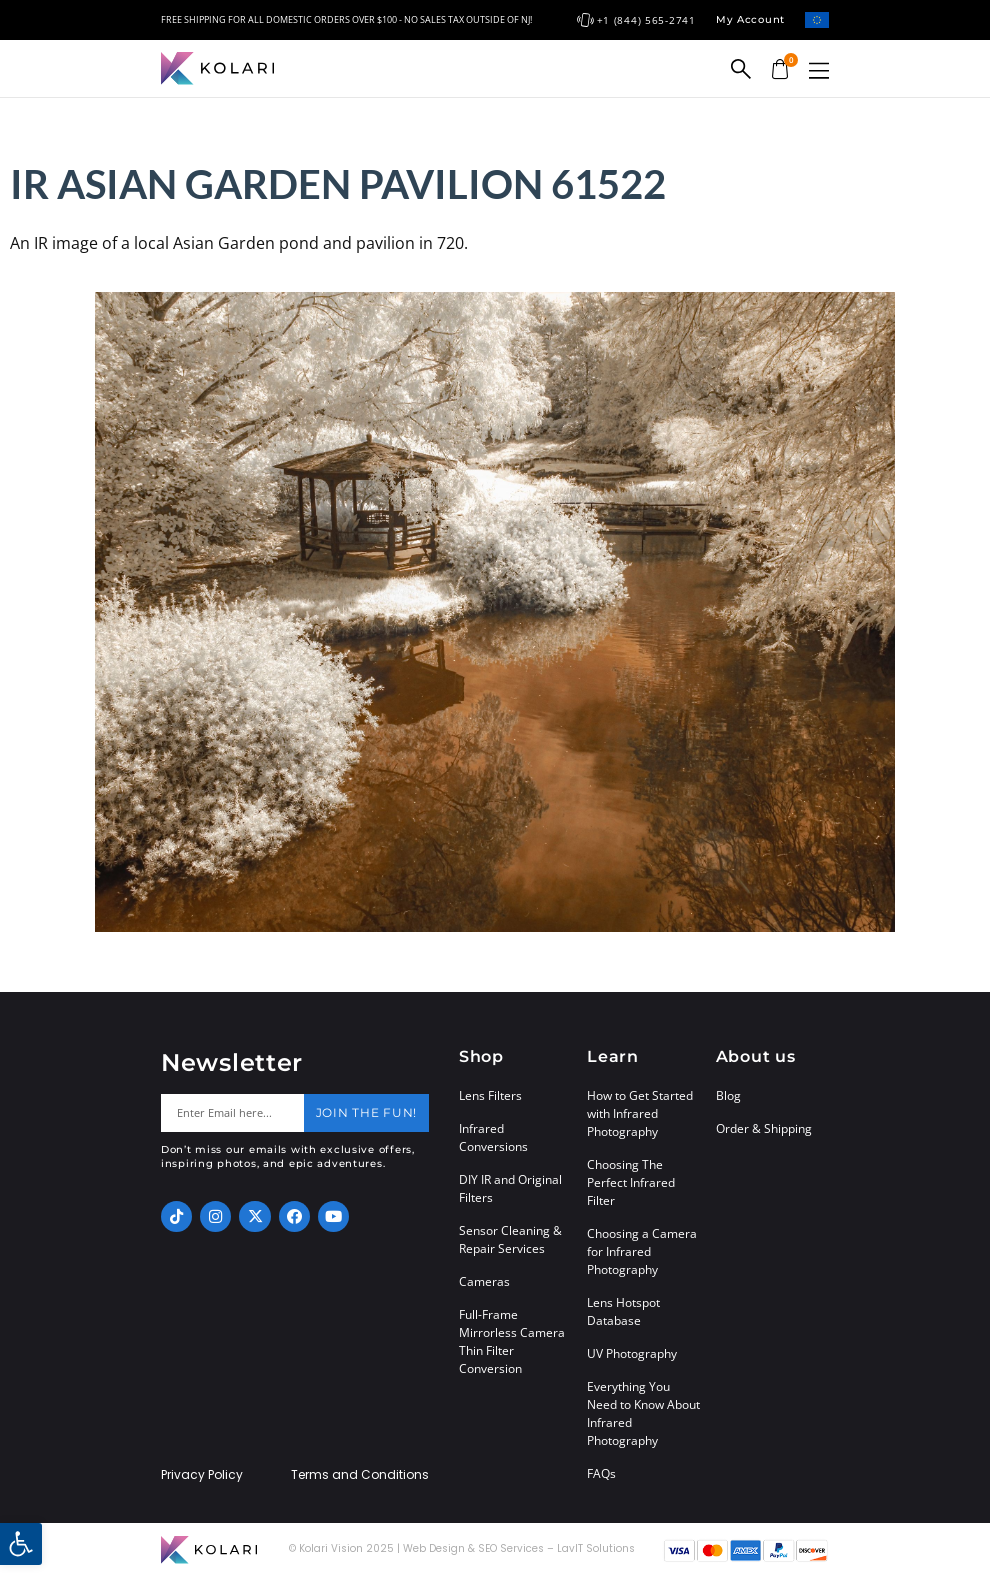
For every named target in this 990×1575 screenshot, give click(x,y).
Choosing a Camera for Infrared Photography (642, 1251)
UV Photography (632, 1353)
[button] (819, 70)
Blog (728, 1095)
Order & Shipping (764, 1128)
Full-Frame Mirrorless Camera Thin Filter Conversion (512, 1341)
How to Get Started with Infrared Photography (640, 1113)
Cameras (484, 1281)
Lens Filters (490, 1095)
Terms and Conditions (360, 1475)
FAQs (601, 1473)
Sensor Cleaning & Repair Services (510, 1239)
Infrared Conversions (493, 1137)
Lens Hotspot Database (623, 1311)
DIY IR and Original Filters (510, 1188)
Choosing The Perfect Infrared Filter (631, 1182)
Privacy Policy (202, 1475)
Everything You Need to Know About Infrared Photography (643, 1413)
